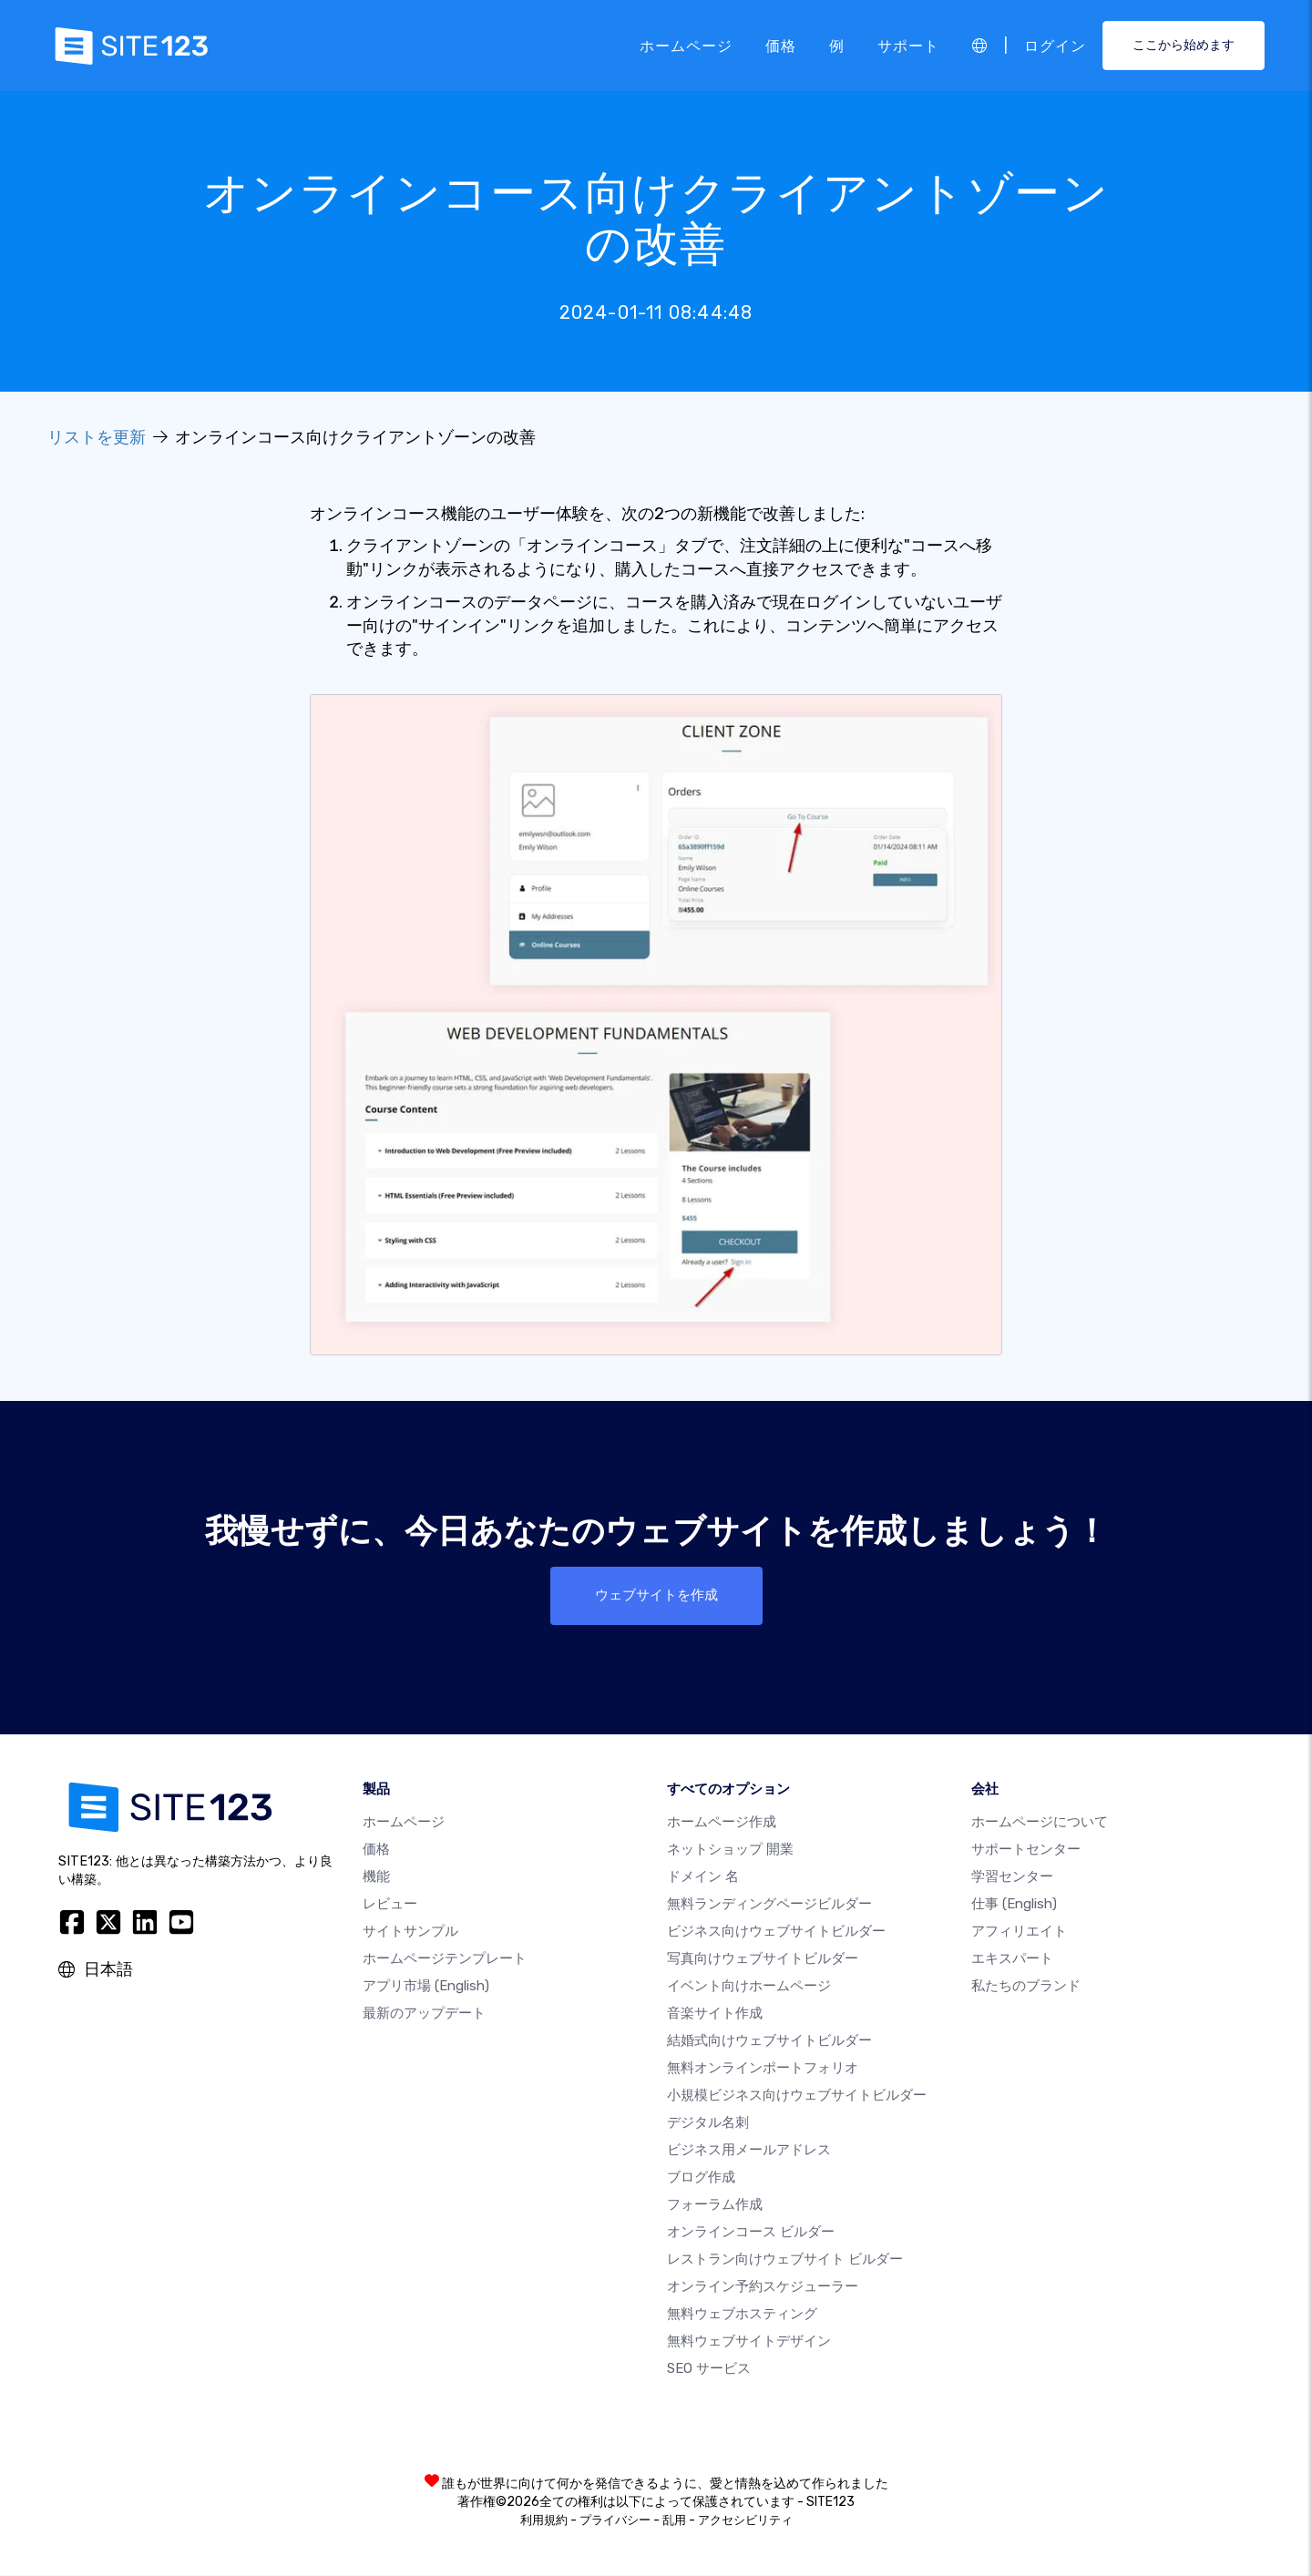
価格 (780, 45)
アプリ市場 (426, 1986)
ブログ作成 (701, 2178)
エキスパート (1012, 1959)
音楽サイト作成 (715, 2014)
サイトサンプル (410, 1932)
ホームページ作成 (721, 1822)
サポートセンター (1026, 1850)
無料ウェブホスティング (742, 2314)
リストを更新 (96, 437)
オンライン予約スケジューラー (762, 2287)
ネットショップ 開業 (730, 1850)
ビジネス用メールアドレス (749, 2150)
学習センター (1012, 1877)
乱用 (674, 2521)
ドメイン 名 (703, 1877)
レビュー (390, 1904)
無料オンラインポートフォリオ (762, 2068)
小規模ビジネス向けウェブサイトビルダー (797, 2096)
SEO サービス (709, 2369)
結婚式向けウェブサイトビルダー (769, 2041)
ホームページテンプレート (445, 1959)
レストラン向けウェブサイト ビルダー (785, 2260)
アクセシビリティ (745, 2521)
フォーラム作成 (715, 2205)
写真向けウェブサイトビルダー (762, 1959)
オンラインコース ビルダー (751, 2232)
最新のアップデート (424, 2014)
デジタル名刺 (708, 2123)
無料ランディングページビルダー (769, 1904)
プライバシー (615, 2521)
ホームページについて (1039, 1822)
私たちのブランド (1026, 1986)
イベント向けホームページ (749, 1986)
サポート (908, 45)
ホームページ (686, 45)
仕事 (1014, 1904)
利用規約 (544, 2521)
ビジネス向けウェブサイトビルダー (776, 1932)
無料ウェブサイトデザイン (749, 2342)
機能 (376, 1877)
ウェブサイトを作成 (656, 1595)
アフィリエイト (1019, 1932)
